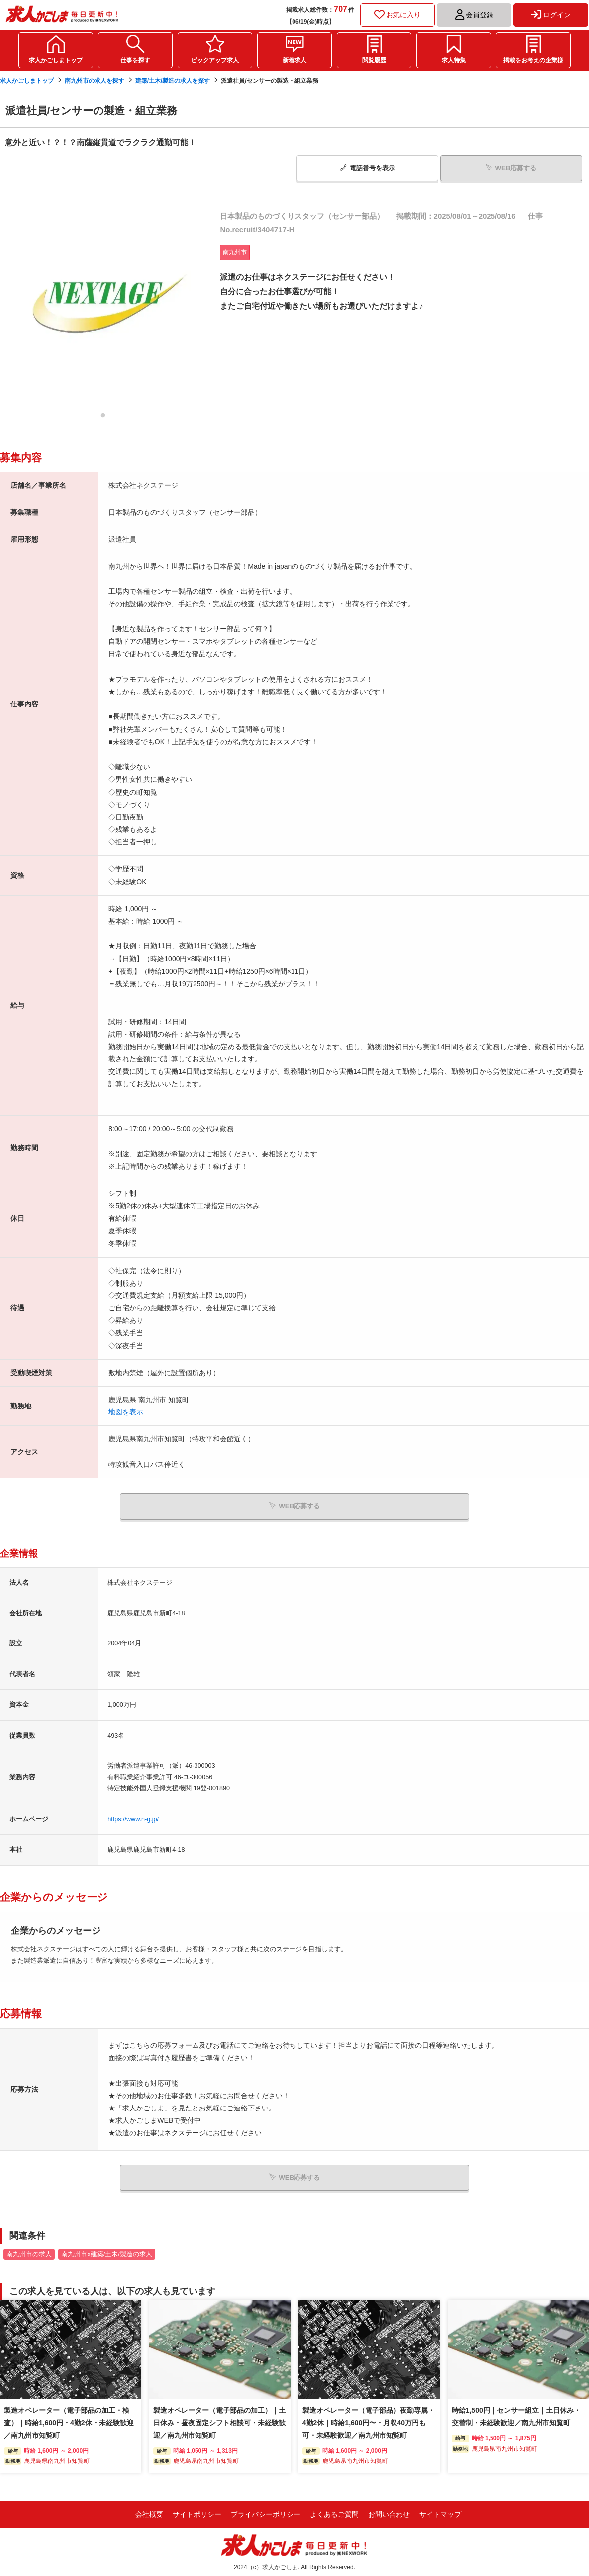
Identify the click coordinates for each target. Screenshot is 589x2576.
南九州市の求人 (29, 2251)
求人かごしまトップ (56, 60)
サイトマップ (440, 2512)
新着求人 (294, 60)
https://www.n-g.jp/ (133, 1817)
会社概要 (149, 2512)
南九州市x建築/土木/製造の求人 (106, 2251)
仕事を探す (135, 60)
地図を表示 (125, 1411)
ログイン (551, 15)
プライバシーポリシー (265, 2512)
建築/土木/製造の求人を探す (172, 80)
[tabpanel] (103, 306)
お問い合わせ (389, 2512)
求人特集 (454, 60)
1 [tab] (103, 417)
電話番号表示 (367, 168)
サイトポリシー (197, 2512)
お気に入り (397, 15)
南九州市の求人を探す (94, 80)
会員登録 (474, 15)
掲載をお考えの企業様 (533, 60)
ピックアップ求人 (215, 60)
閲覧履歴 (374, 60)
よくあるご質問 (334, 2512)
